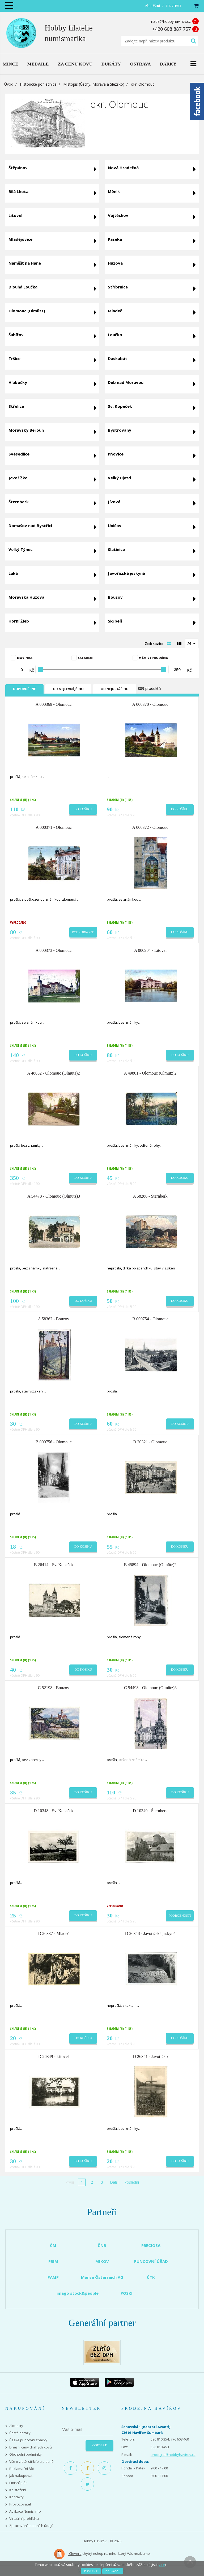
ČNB (102, 2245)
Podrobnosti (83, 932)
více (162, 2564)
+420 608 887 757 (171, 29)
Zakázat (112, 2571)
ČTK (151, 2277)
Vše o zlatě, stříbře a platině (31, 2462)
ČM (53, 2245)
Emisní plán (18, 2483)
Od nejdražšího (115, 689)
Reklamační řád (21, 2469)
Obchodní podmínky (25, 2454)
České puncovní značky (28, 2440)
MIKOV (102, 2261)
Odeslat (99, 2445)
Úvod (8, 84)
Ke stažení (17, 2490)
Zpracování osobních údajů (31, 2526)
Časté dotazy (20, 2433)
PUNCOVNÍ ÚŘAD (151, 2261)
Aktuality (16, 2426)
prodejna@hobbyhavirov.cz (173, 2454)
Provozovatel (20, 2504)
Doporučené (24, 689)
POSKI (127, 2293)
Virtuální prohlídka (24, 2519)
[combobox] (191, 643)
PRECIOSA (150, 2245)
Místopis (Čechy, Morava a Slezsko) (93, 84)
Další (114, 2182)
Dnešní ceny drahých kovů (30, 2447)
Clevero (68, 2554)
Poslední (131, 2182)
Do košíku (83, 809)
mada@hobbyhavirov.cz (170, 21)
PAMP (53, 2277)
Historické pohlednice (38, 84)
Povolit (90, 2571)
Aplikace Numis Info (25, 2511)
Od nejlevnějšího (68, 689)
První (69, 2182)
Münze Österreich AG (102, 2277)
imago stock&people (78, 2293)
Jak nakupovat (20, 2476)
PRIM (53, 2261)
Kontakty (16, 2497)
